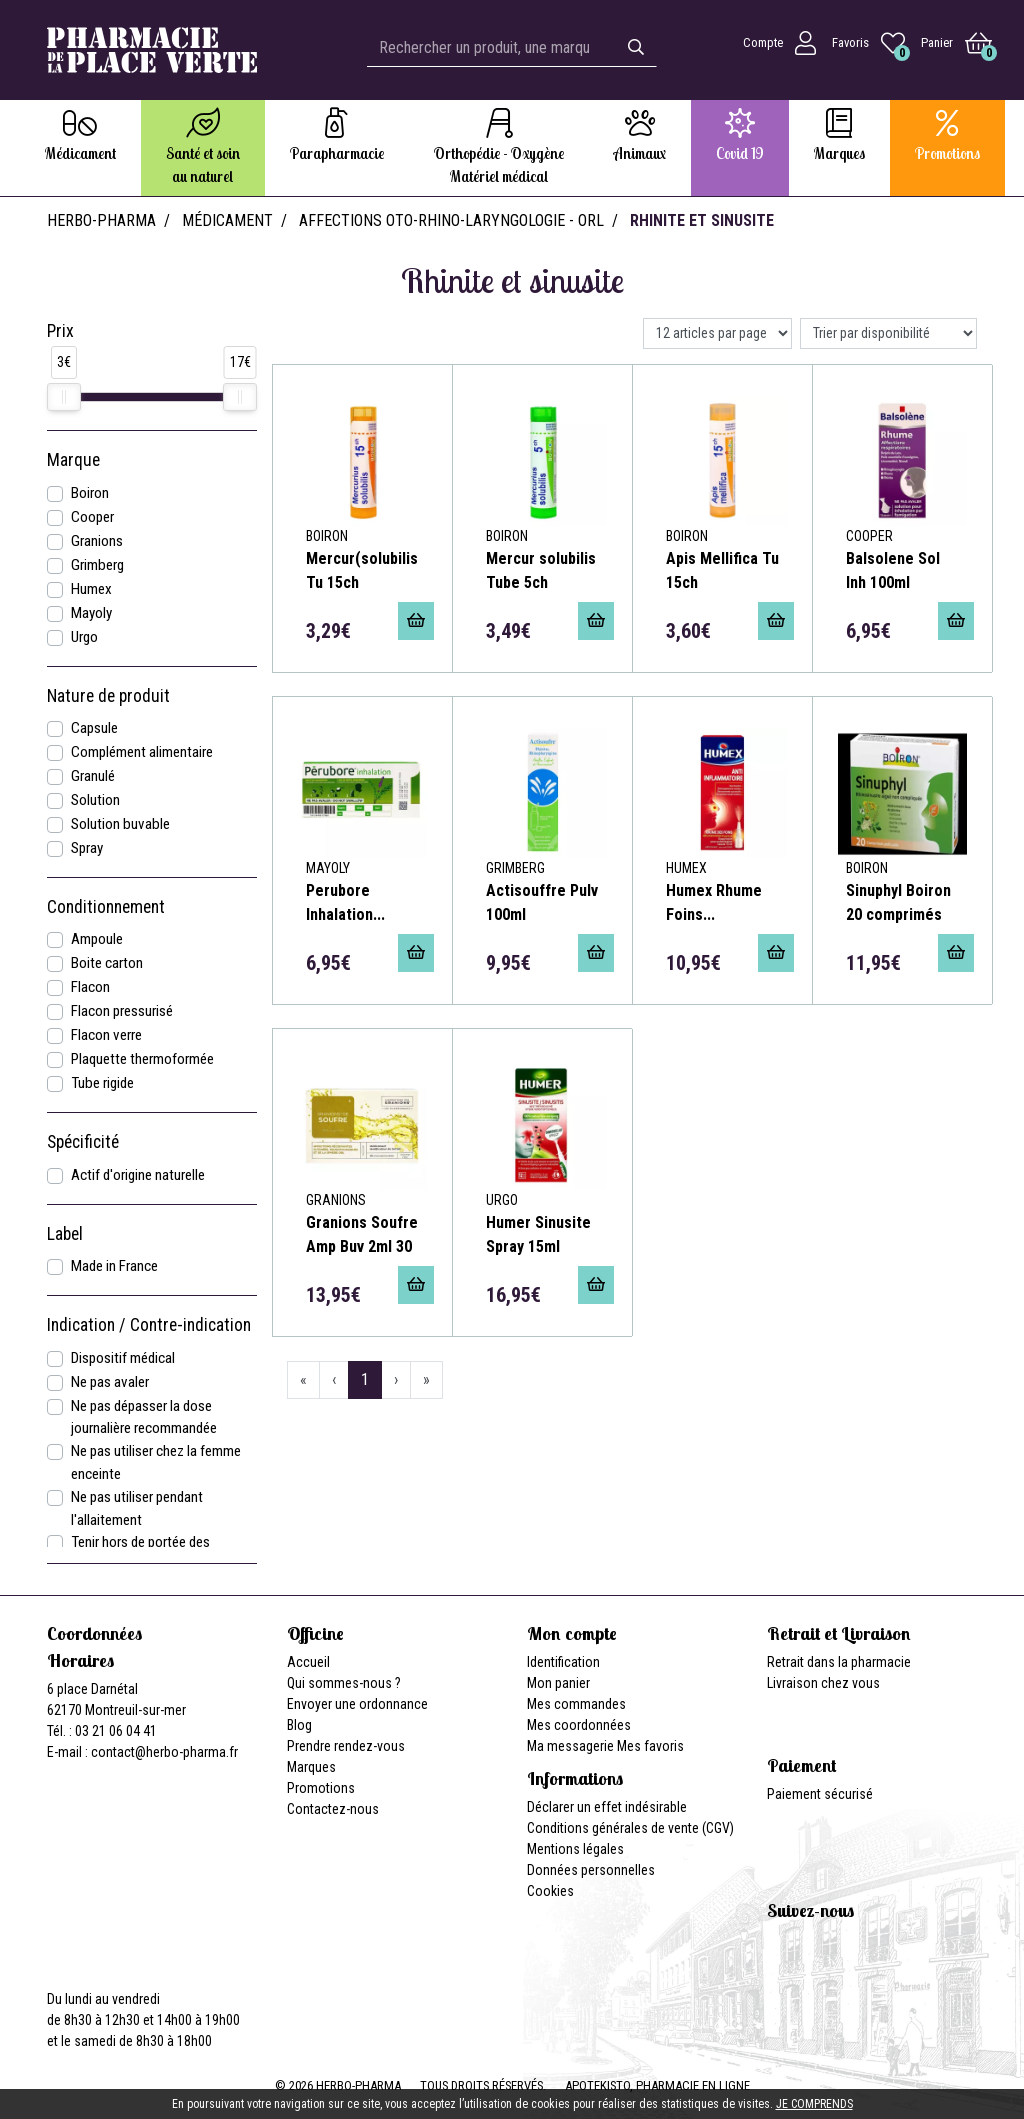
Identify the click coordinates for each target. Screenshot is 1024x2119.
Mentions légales (575, 1849)
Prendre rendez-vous (346, 1746)
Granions (97, 541)
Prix (60, 331)
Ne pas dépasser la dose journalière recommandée (144, 1417)
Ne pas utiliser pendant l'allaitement (137, 1508)
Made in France (114, 1266)
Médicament (227, 220)
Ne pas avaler (110, 1382)
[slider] (64, 397)
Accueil (308, 1662)
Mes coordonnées (579, 1725)
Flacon (90, 987)
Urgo (84, 637)
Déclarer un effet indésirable (607, 1807)
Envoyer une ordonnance (357, 1704)
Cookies (550, 1891)
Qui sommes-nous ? (344, 1683)
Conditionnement (106, 907)
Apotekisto (657, 2085)
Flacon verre (106, 1035)
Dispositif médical (123, 1358)
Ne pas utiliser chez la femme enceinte (156, 1462)
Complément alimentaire (142, 752)
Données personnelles (591, 1870)
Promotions (321, 1788)
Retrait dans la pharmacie (839, 1662)
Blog (299, 1725)
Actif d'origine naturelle (138, 1175)
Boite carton (107, 963)
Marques (311, 1767)
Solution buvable (120, 824)
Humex (91, 589)
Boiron (90, 493)
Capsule (94, 728)
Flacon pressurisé (122, 1011)
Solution (95, 800)
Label (65, 1234)
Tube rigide (102, 1083)
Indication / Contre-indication (149, 1325)
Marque (73, 460)
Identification (563, 1662)
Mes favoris (650, 1746)
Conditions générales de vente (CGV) (630, 1828)
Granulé (93, 776)
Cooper (92, 517)
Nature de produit (108, 696)
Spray (87, 848)
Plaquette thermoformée (142, 1059)
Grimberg (97, 565)
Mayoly (91, 613)
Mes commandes (576, 1704)
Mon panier (558, 1683)
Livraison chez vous (823, 1683)
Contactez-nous (333, 1809)
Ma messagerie (570, 1746)
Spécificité (83, 1142)
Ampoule (97, 939)
